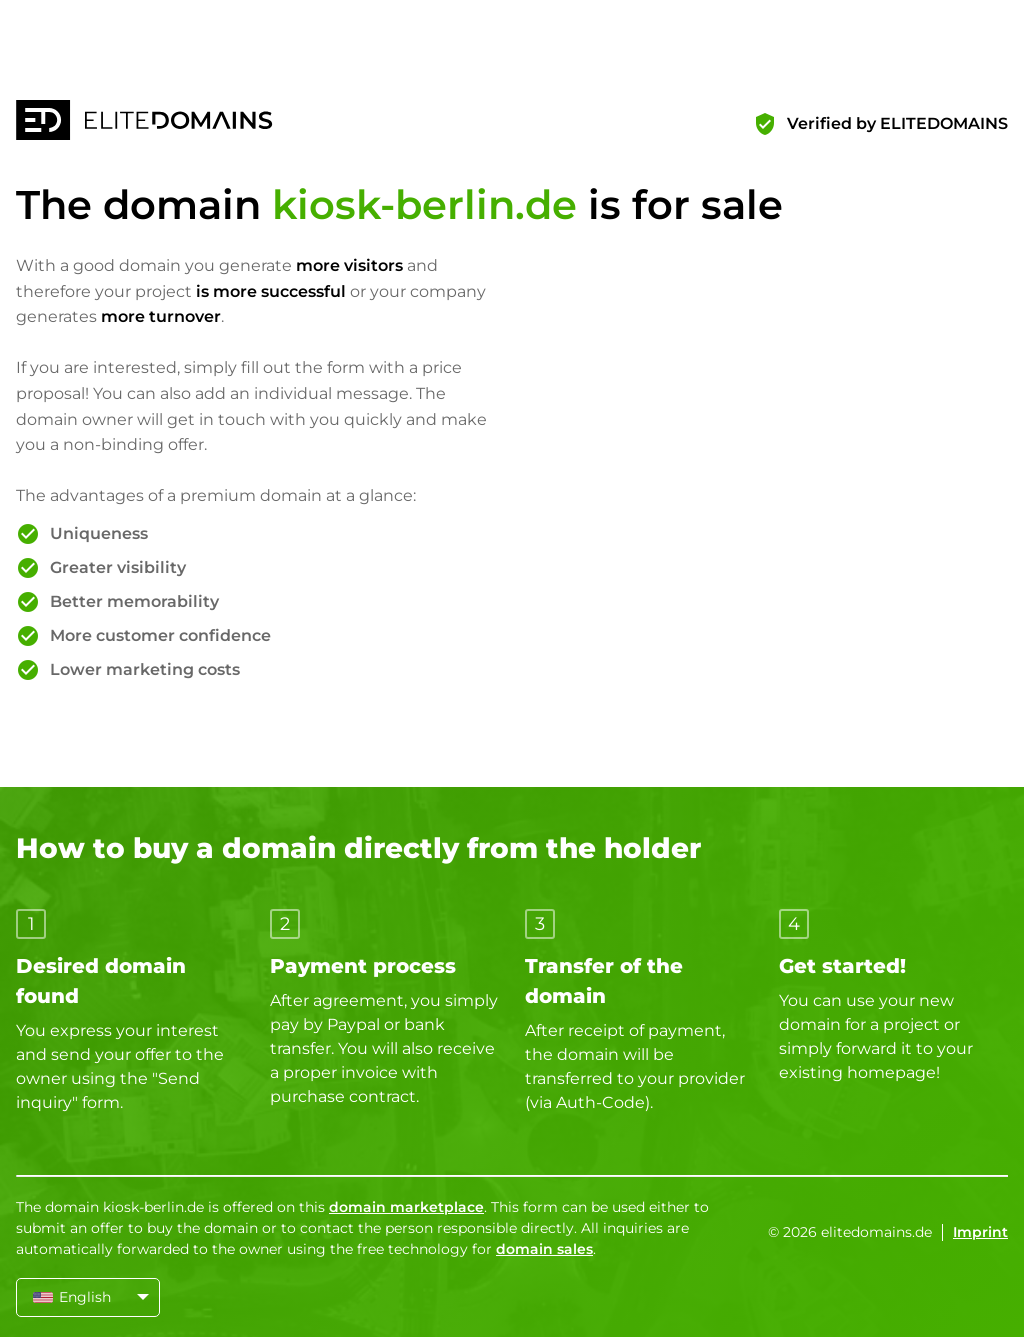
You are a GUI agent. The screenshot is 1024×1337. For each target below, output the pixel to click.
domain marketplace (406, 1207)
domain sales (544, 1249)
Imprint (980, 1232)
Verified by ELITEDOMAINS (897, 123)
